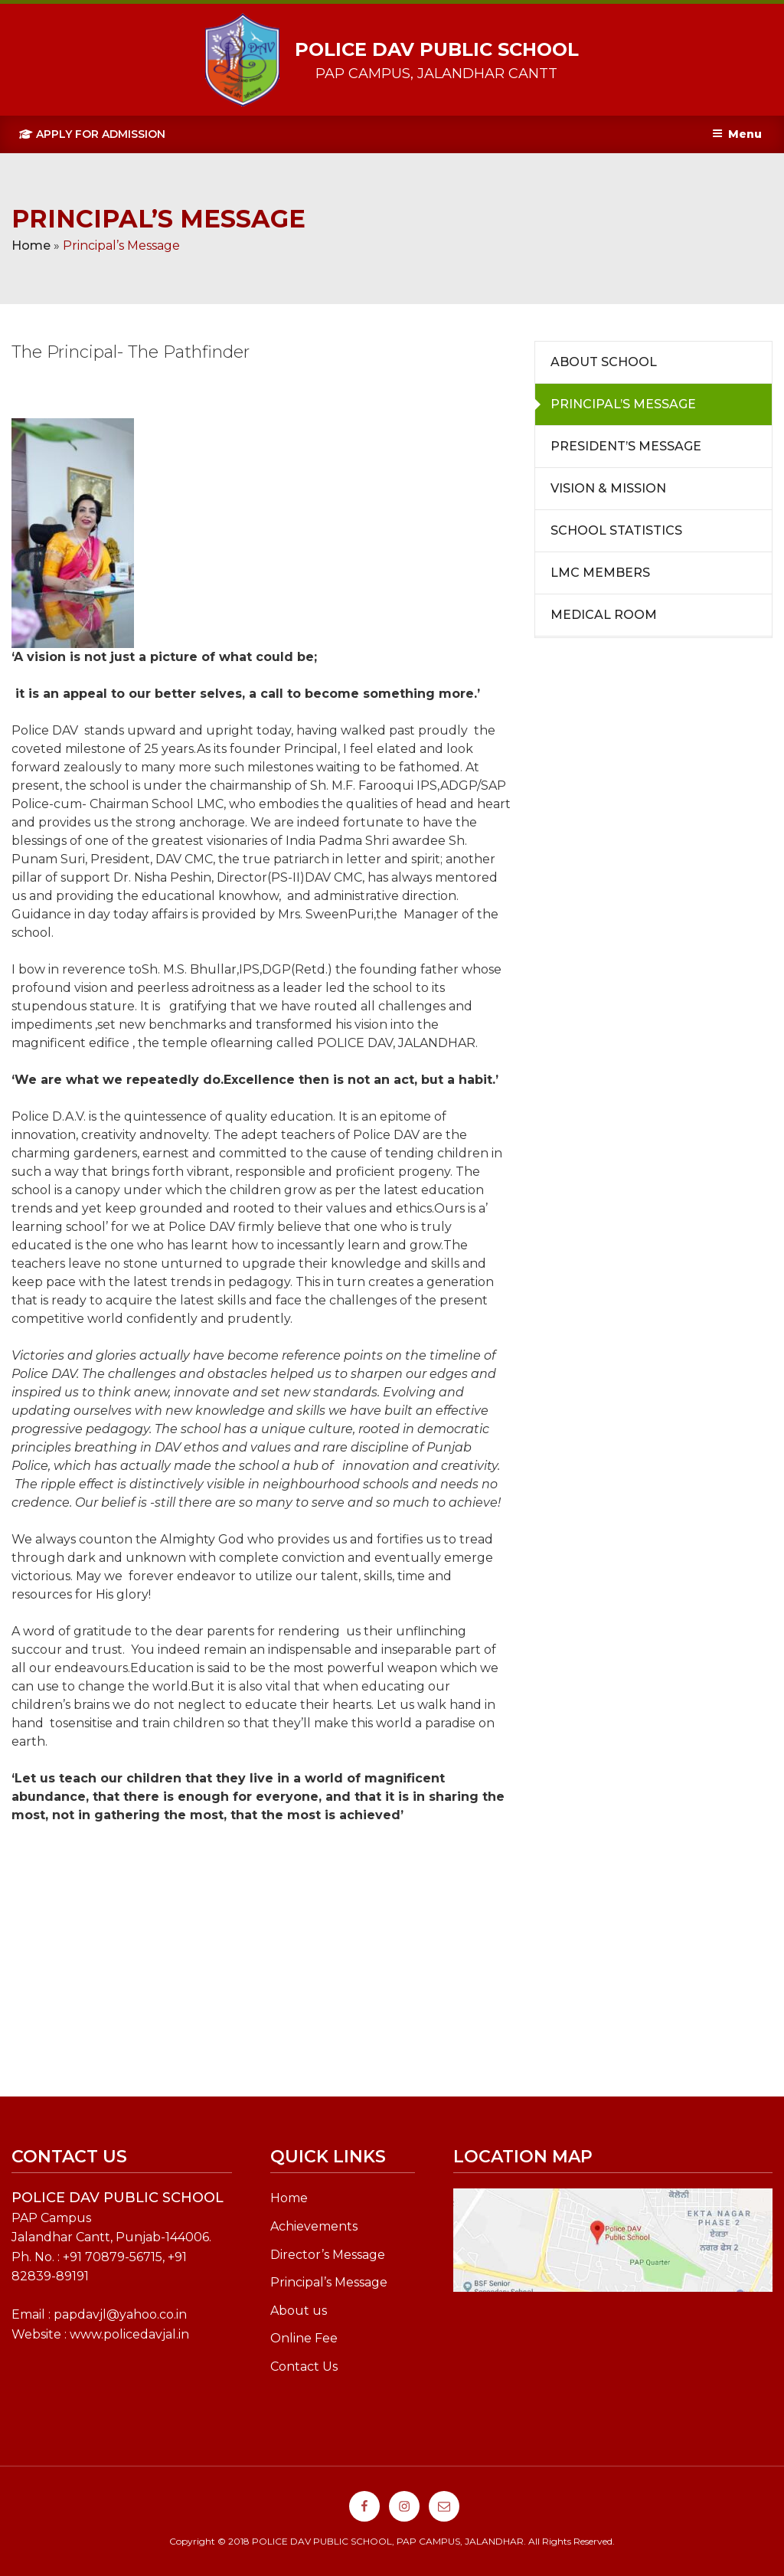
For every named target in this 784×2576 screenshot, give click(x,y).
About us (298, 2310)
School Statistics (616, 530)
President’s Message (625, 446)
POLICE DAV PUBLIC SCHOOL (437, 49)
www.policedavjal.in (129, 2334)
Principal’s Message (623, 404)
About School (603, 362)
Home (31, 245)
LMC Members (600, 572)
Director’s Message (327, 2254)
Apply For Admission (92, 134)
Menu (737, 134)
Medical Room (603, 614)
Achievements (314, 2226)
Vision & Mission (608, 488)
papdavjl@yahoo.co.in (120, 2314)
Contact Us (304, 2366)
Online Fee (304, 2338)
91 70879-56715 (116, 2257)
